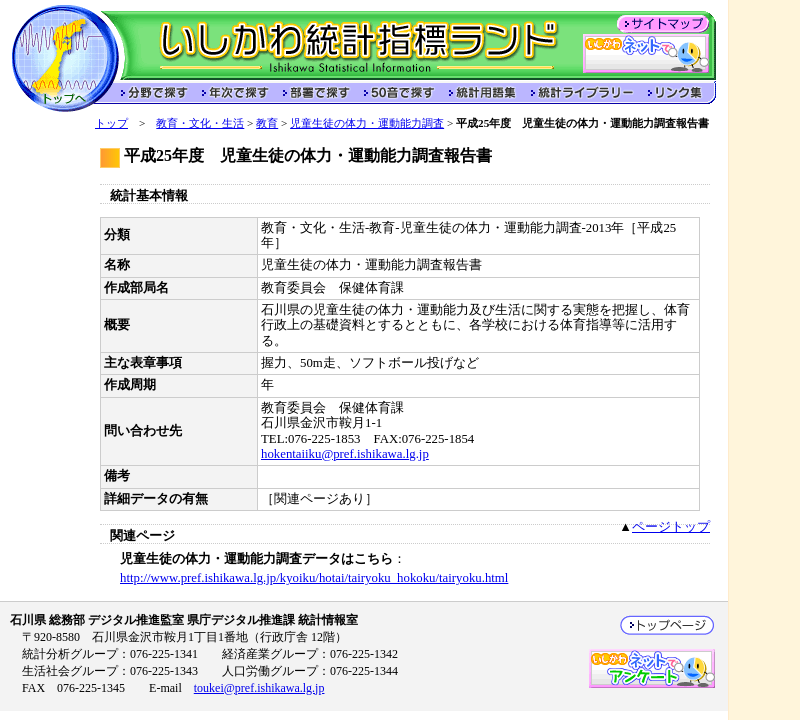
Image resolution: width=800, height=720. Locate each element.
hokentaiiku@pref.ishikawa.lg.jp (345, 454)
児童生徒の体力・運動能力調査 (367, 123)
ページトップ (671, 527)
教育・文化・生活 (200, 123)
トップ (111, 123)
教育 (267, 123)
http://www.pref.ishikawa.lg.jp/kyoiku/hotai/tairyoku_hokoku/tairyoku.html (314, 578)
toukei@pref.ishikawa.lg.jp (259, 688)
